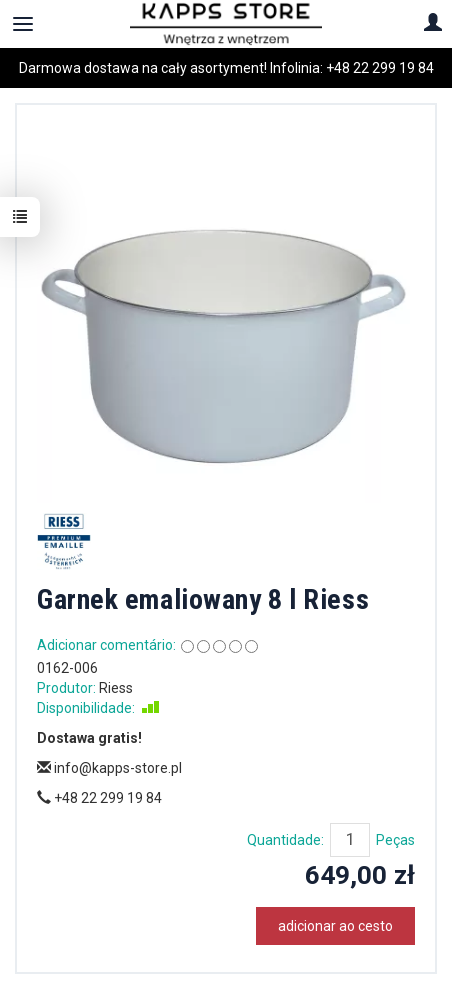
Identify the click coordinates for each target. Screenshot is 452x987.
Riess (116, 688)
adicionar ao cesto (335, 926)
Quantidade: (285, 840)
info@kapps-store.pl (109, 768)
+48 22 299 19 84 (380, 68)
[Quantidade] (350, 840)
